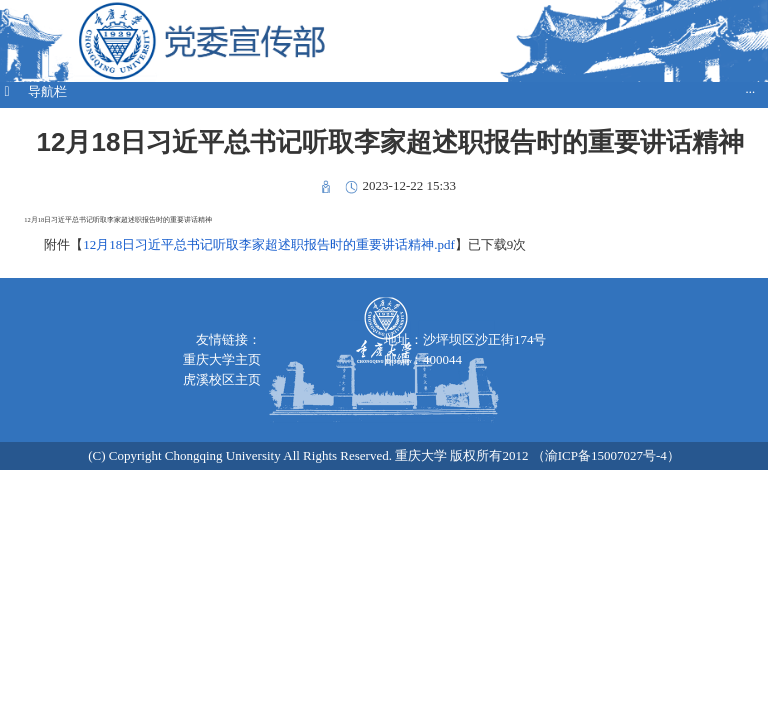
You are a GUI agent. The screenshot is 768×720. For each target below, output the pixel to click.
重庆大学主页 (222, 359)
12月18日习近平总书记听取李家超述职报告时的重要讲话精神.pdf (269, 244)
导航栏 (377, 92)
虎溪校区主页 (222, 379)
